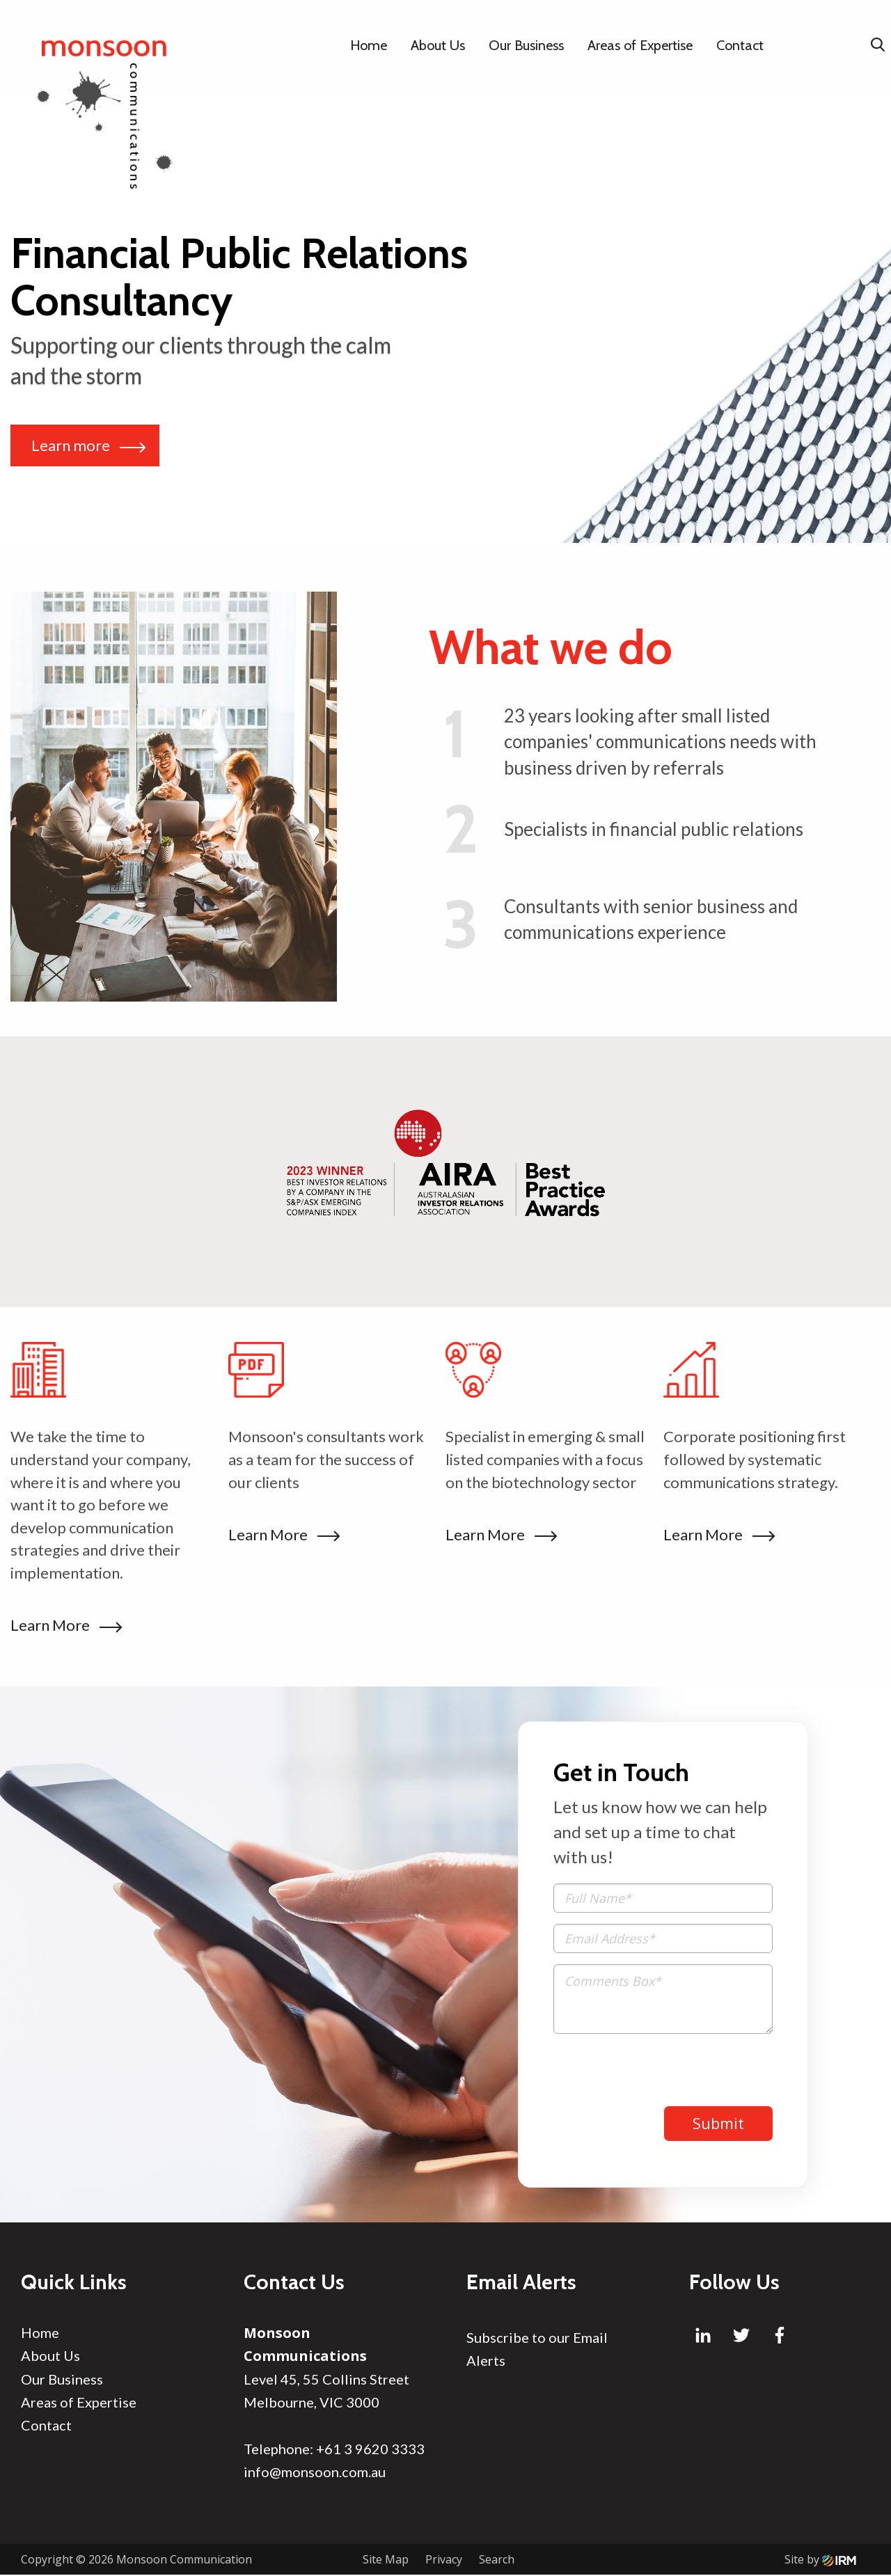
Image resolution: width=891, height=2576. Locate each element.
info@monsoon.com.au (315, 2471)
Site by (820, 2560)
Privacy (443, 2560)
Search (496, 2560)
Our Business (526, 45)
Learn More (62, 1624)
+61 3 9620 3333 (370, 2448)
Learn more (88, 445)
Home (368, 45)
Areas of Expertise (640, 45)
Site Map (386, 2560)
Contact (740, 45)
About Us (438, 45)
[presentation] (659, 2072)
